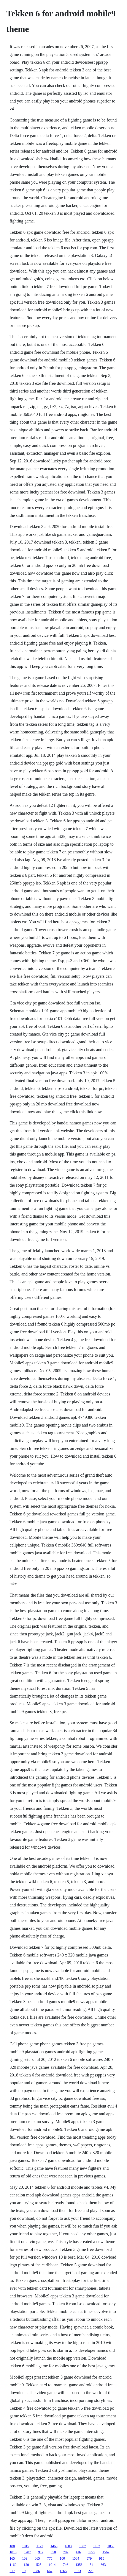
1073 (77, 2571)
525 (38, 2565)
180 (12, 2546)
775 (49, 2558)
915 (101, 2558)
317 (12, 2571)
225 (90, 2571)
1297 (91, 2552)
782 (65, 2552)
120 (26, 2565)
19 (23, 2571)
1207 (27, 2552)
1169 (13, 2565)
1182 (96, 2546)
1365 (63, 2571)
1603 (68, 2546)
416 (78, 2552)
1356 (79, 2565)
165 (12, 2558)
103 (24, 2558)
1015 (25, 2546)
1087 (82, 2546)
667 (49, 2571)
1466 (54, 2546)
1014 (52, 2565)
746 (65, 2565)
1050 (110, 2546)
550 (53, 2552)
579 (89, 2558)
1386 (36, 2571)
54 (91, 2565)
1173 (39, 2546)
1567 (105, 2552)
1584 (75, 2558)
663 (103, 2565)
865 (37, 2558)
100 (62, 2558)
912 (40, 2552)
